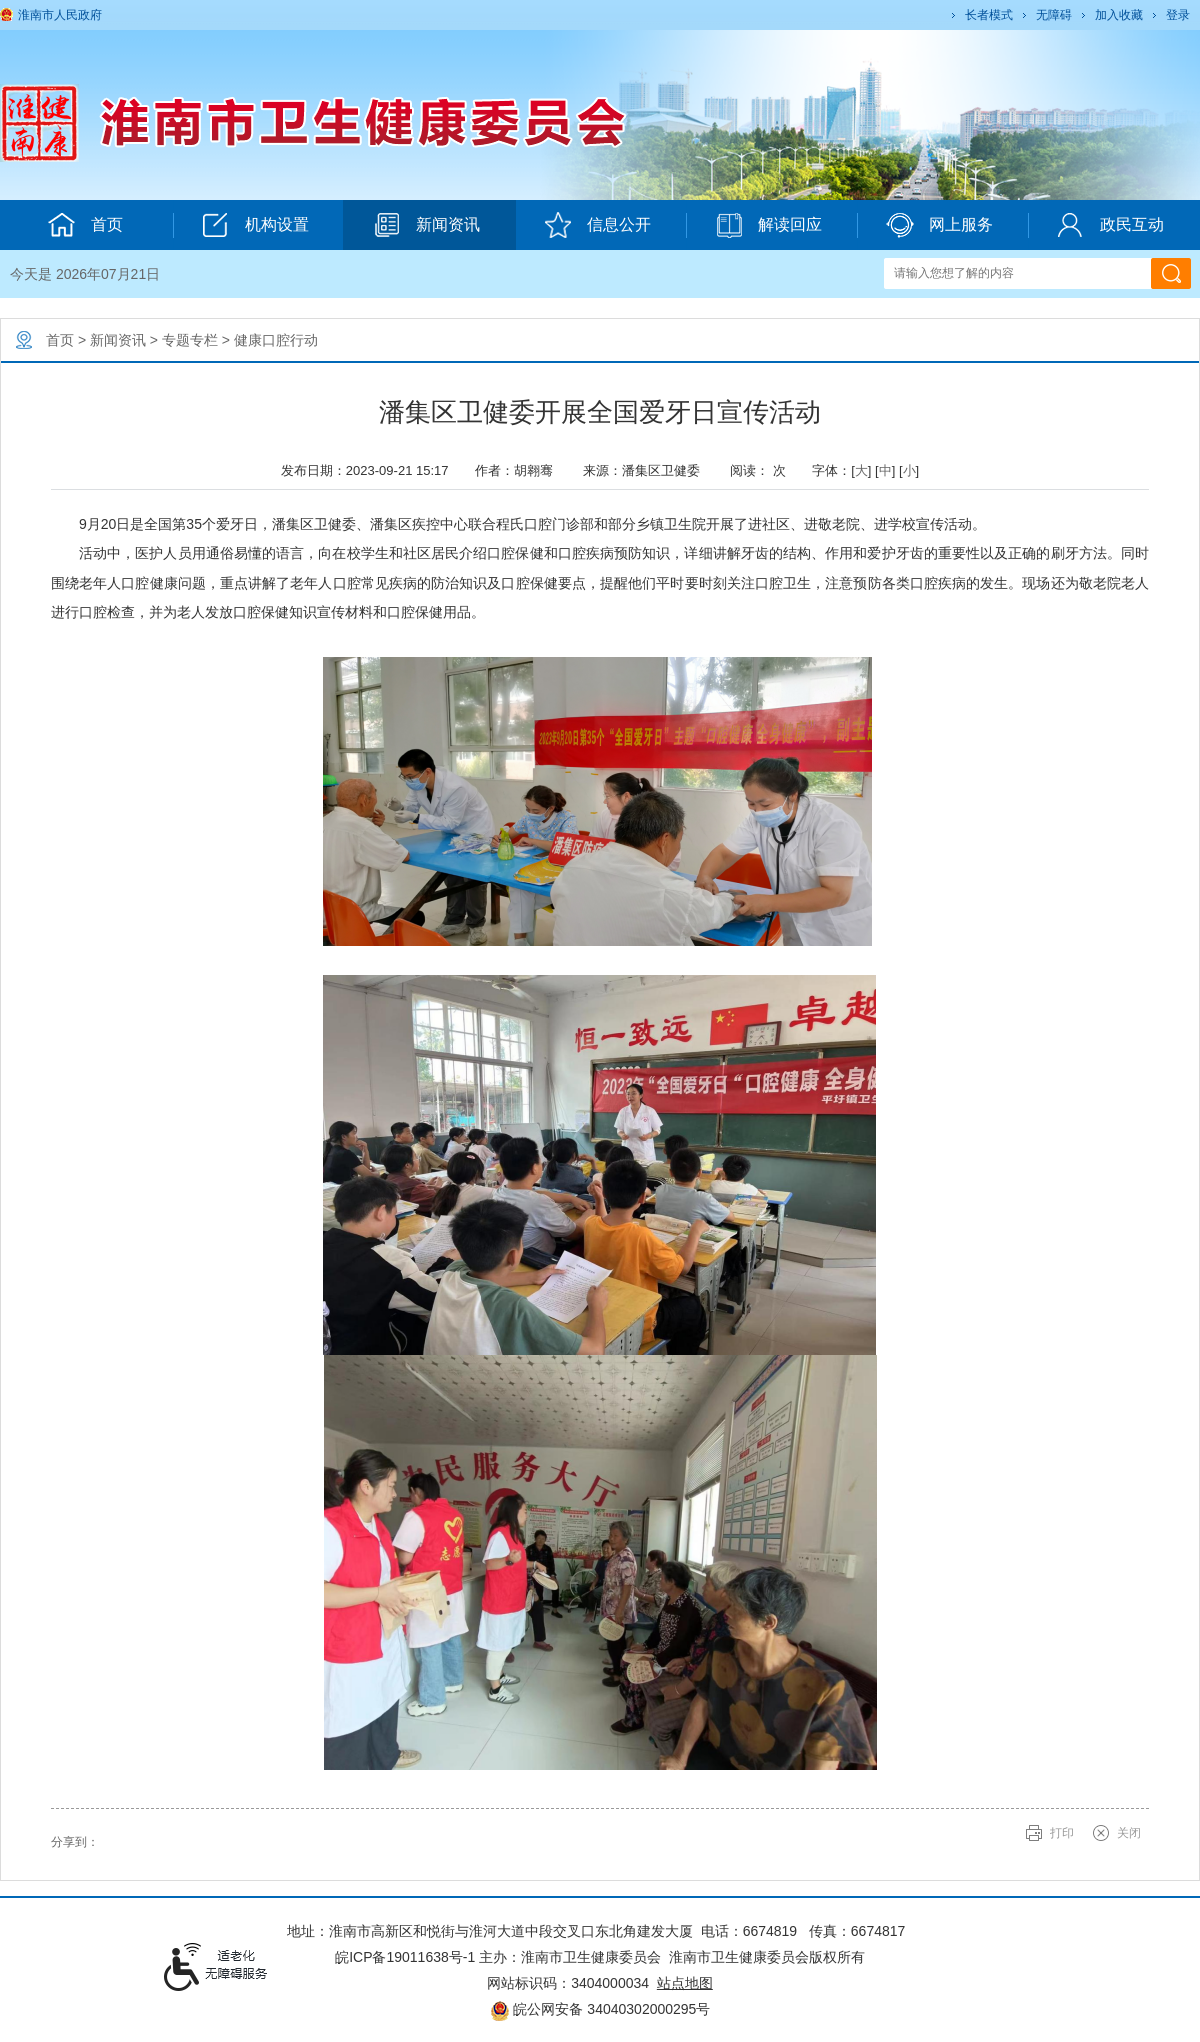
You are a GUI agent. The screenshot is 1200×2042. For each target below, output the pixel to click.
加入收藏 (1119, 15)
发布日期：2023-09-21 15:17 (370, 470)
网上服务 (939, 225)
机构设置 (255, 225)
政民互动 (1110, 225)
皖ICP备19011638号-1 (405, 1957)
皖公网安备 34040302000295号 (600, 2009)
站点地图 (685, 1983)
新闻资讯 (426, 225)
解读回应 (768, 225)
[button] (987, 15)
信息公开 (597, 225)
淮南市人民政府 (60, 15)
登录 (1178, 15)
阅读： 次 (763, 470)
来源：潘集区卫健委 (648, 470)
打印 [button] (1062, 1833)
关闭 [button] (1129, 1833)
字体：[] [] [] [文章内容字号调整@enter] (865, 470)
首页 (60, 340)
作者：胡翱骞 (521, 470)
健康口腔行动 (276, 340)
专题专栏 (190, 340)
